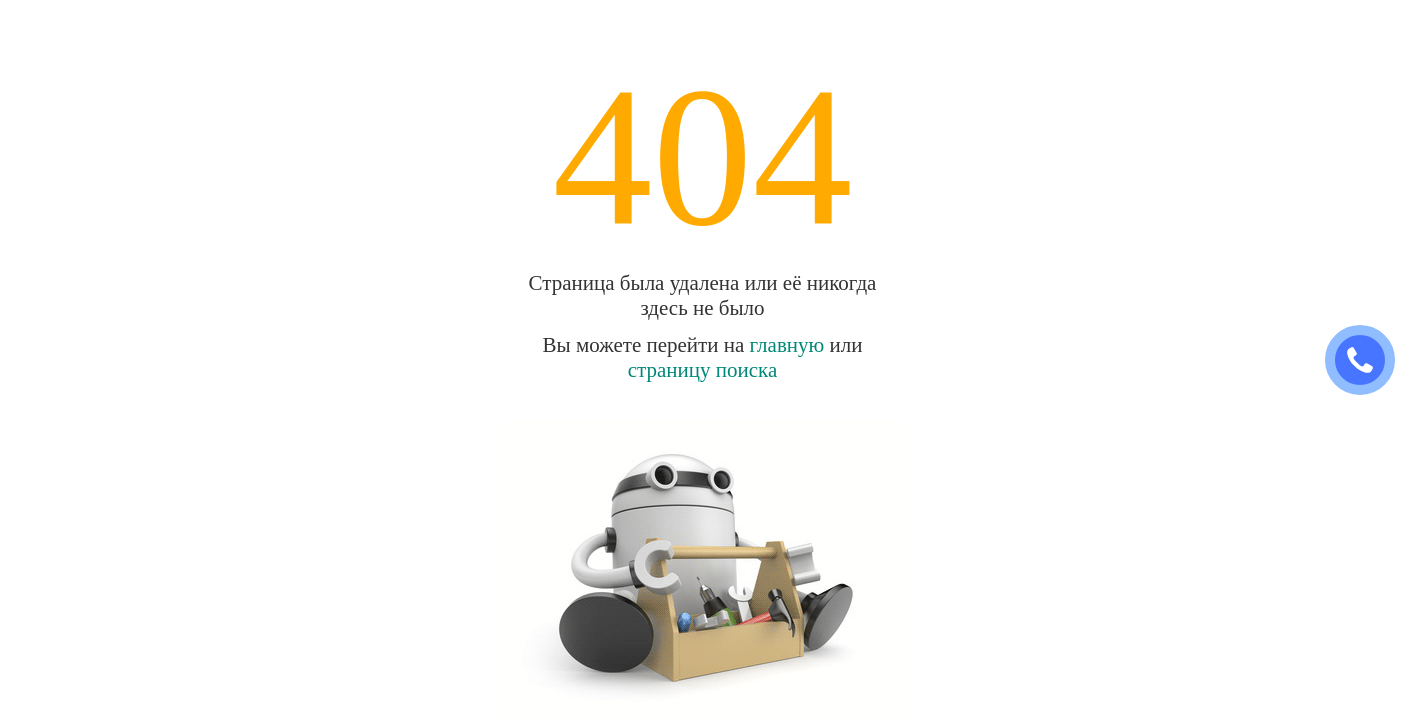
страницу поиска (703, 370)
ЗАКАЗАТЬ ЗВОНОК (1368, 360)
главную (787, 345)
